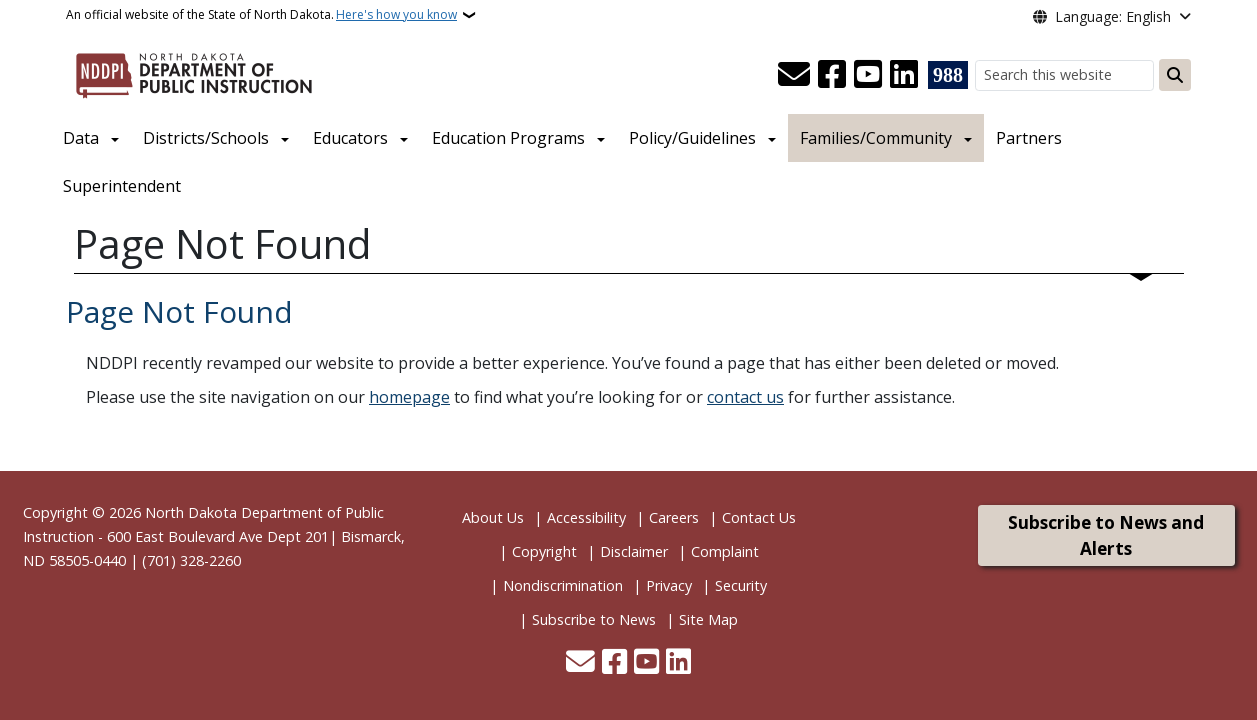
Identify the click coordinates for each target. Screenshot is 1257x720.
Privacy (669, 585)
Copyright (544, 551)
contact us (745, 397)
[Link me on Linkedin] (904, 75)
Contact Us (759, 517)
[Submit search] (1175, 75)
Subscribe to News (594, 619)
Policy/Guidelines (692, 138)
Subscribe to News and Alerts (1106, 535)
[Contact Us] (794, 75)
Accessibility (586, 517)
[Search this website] (1064, 75)
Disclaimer (634, 551)
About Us (493, 517)
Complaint (725, 551)
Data (81, 138)
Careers (674, 517)
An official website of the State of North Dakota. (261, 15)
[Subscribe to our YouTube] (868, 75)
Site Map (708, 619)
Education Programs (508, 138)
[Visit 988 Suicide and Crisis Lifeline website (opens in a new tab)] (948, 75)
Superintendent (122, 186)
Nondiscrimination (563, 585)
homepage (409, 397)
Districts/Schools (206, 138)
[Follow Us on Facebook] (832, 75)
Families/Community (876, 138)
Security (741, 585)
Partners (1029, 138)
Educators (350, 138)
